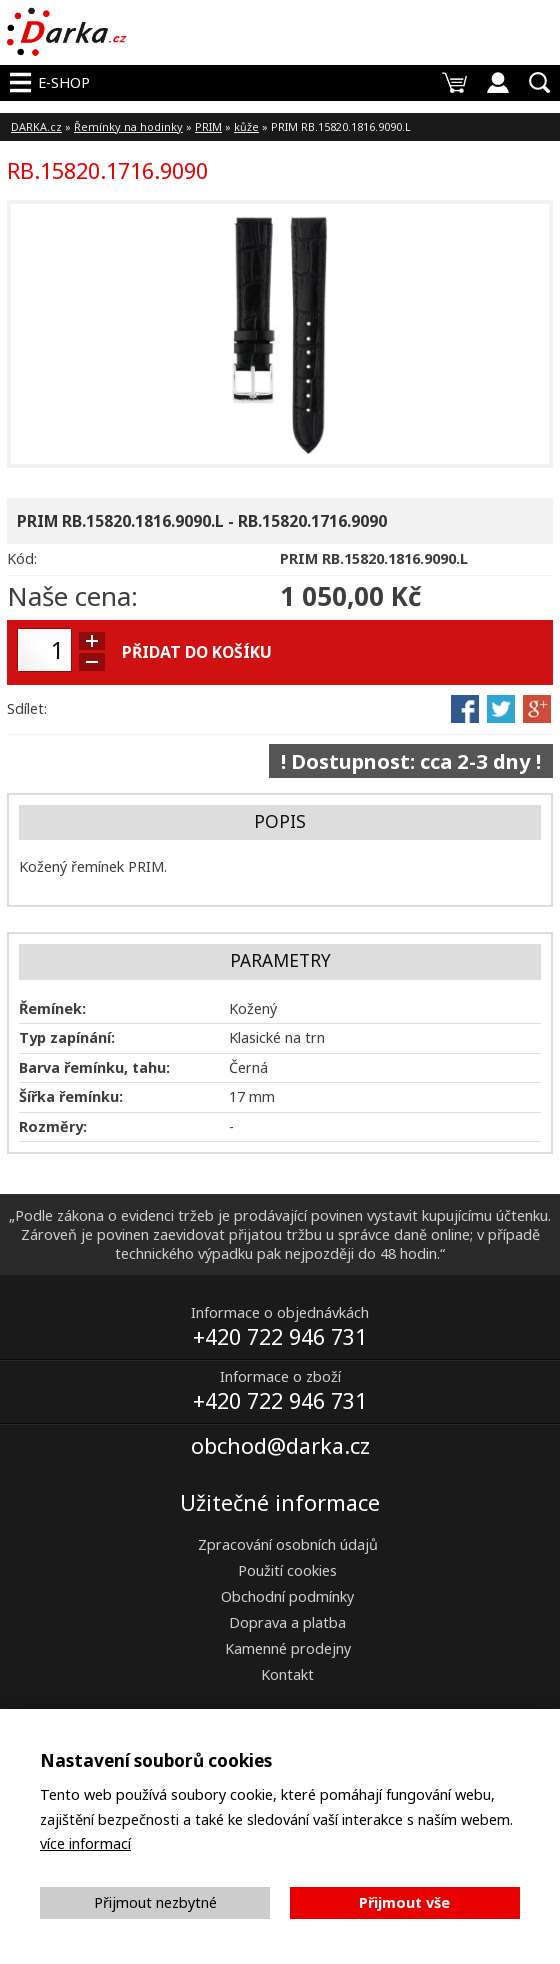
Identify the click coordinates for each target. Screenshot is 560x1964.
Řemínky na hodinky (128, 126)
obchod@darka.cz (280, 1445)
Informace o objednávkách (280, 1312)
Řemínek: (52, 1008)
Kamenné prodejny (288, 1648)
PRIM (208, 126)
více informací (85, 1843)
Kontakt (287, 1674)
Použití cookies (287, 1570)
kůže (246, 126)
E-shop (64, 82)
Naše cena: (72, 596)
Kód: (22, 558)
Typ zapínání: (67, 1037)
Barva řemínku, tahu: (94, 1067)
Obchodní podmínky (287, 1596)
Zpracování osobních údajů (288, 1544)
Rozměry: (53, 1126)
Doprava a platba (287, 1622)
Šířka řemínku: (71, 1096)
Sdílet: (27, 708)
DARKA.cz (36, 126)
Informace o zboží (280, 1376)
